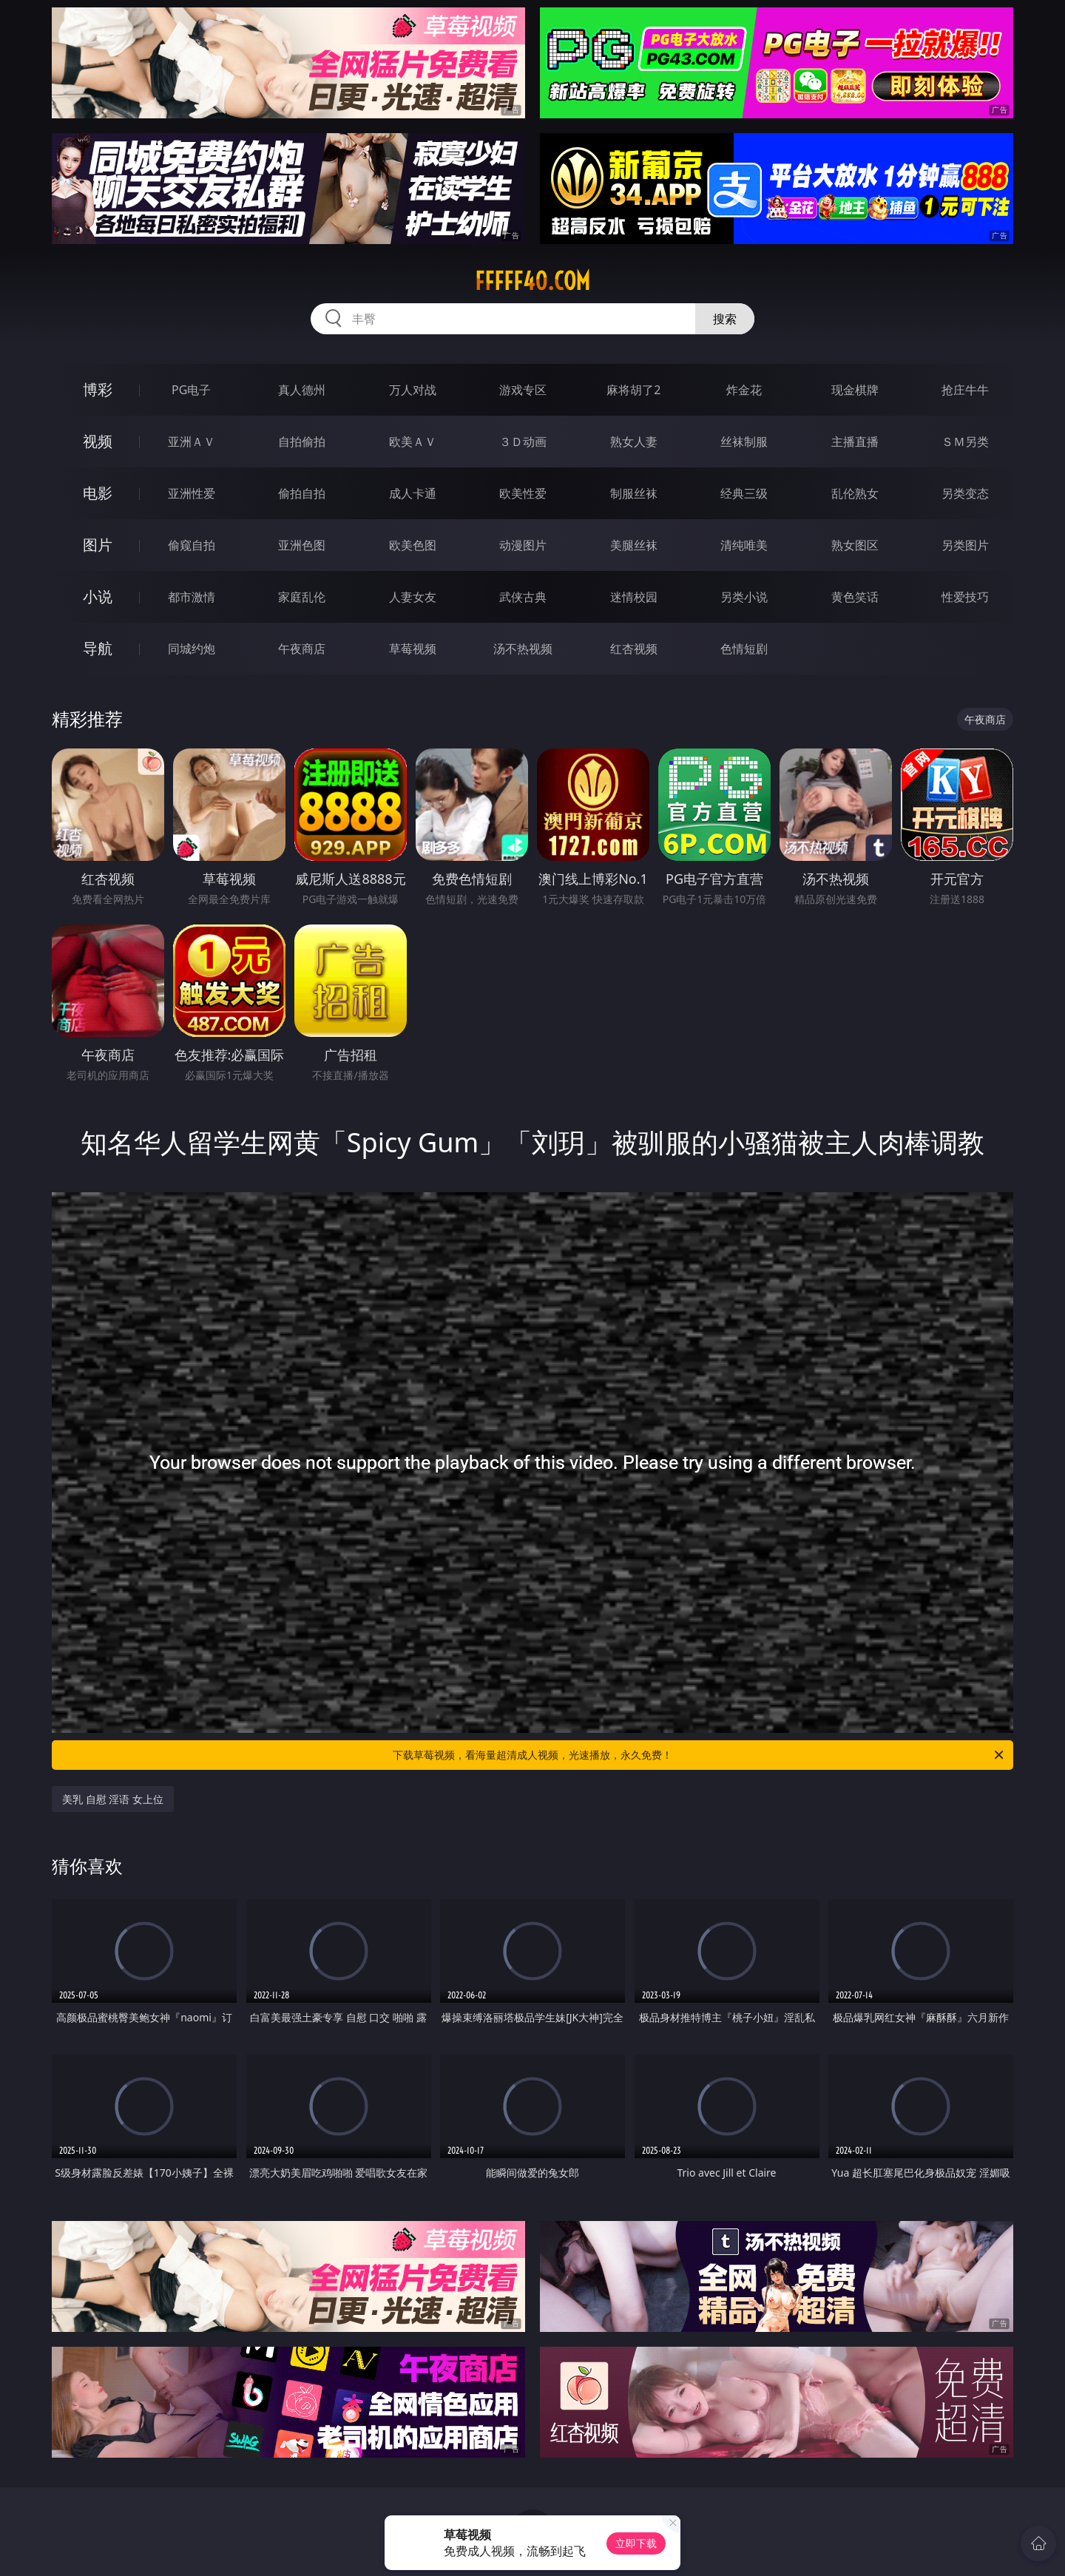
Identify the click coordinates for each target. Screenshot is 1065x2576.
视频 (97, 441)
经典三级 (744, 493)
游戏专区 (523, 390)
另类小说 (744, 597)
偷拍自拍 (301, 493)
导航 (97, 648)
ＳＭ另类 (965, 441)
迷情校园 (633, 597)
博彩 (97, 389)
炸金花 (744, 390)
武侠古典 (523, 597)
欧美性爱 (523, 493)
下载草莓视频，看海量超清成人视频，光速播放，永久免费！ (699, 1755)
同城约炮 (191, 648)
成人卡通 (412, 493)
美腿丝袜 (633, 545)
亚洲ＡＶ (191, 441)
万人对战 (412, 390)
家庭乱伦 (301, 597)
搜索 (725, 319)
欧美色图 (412, 545)
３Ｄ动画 (523, 441)
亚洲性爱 (191, 493)
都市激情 (191, 597)
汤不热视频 (522, 648)
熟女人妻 (633, 441)
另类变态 (965, 493)
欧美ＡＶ (412, 441)
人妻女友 (412, 597)
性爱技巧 (965, 597)
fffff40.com (532, 281)
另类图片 (965, 545)
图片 (97, 545)
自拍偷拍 (301, 441)
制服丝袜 (633, 493)
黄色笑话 (855, 597)
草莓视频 (412, 648)
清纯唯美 (744, 545)
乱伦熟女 (855, 493)
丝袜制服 (744, 441)
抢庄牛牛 (965, 390)
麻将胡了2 (633, 390)
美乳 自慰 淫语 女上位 (112, 1799)
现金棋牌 (855, 390)
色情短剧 (744, 648)
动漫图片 (523, 545)
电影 (97, 493)
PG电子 (191, 390)
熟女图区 (855, 545)
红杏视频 (633, 648)
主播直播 (855, 441)
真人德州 (301, 390)
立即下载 (636, 2543)
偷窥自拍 (191, 545)
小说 (97, 596)
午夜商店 (301, 648)
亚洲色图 (301, 545)
